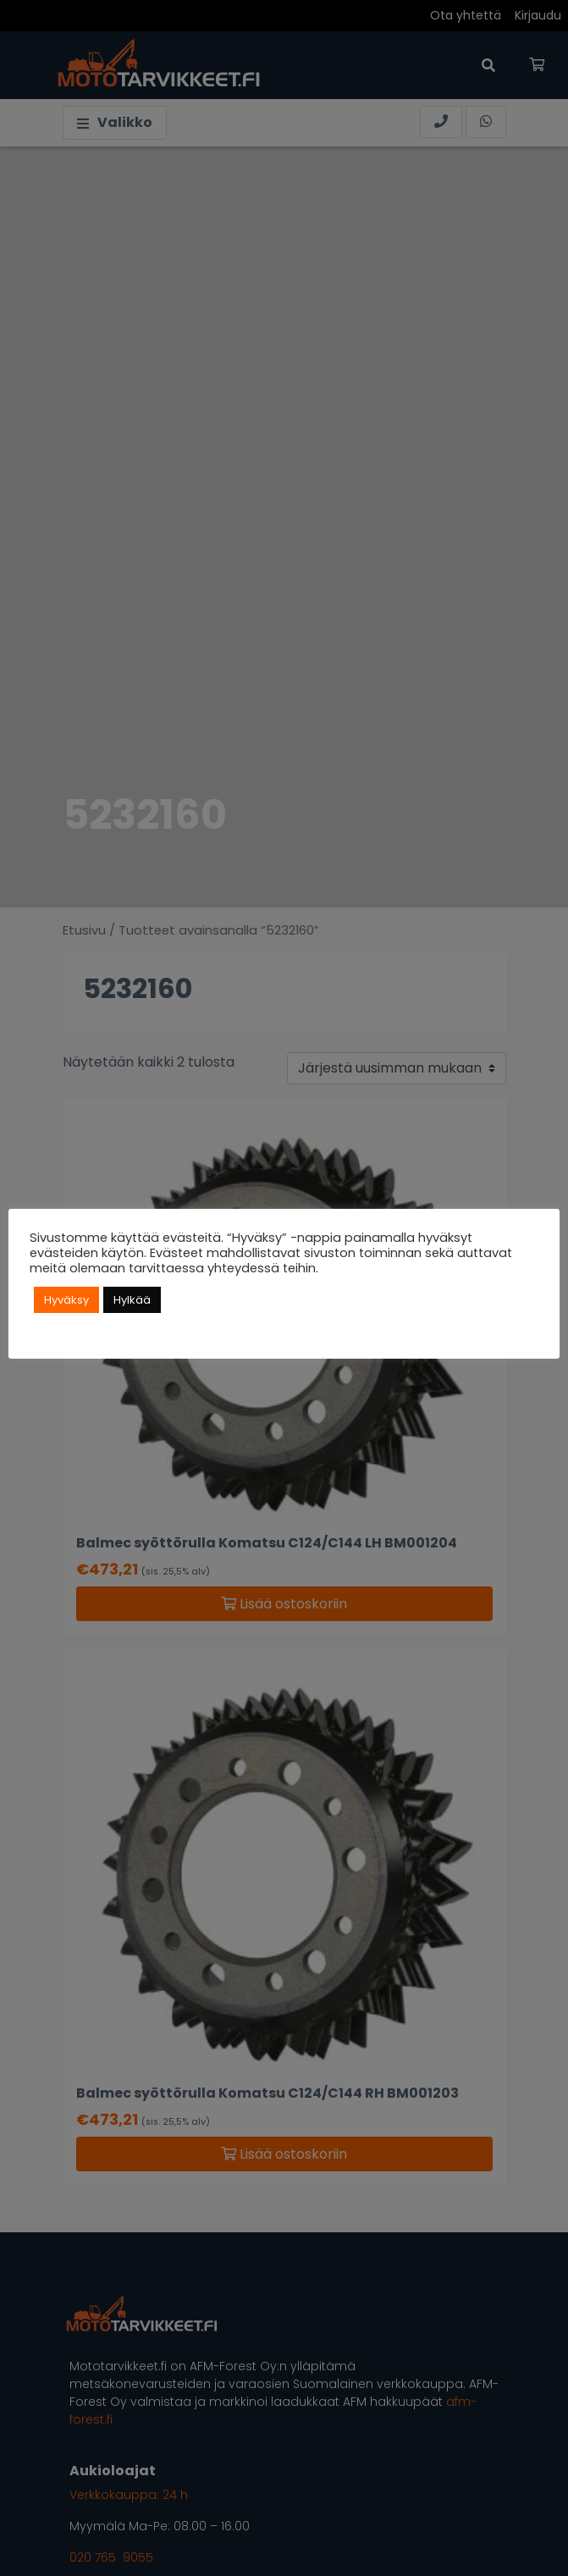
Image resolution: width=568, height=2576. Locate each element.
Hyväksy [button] (66, 1300)
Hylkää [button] (132, 1300)
